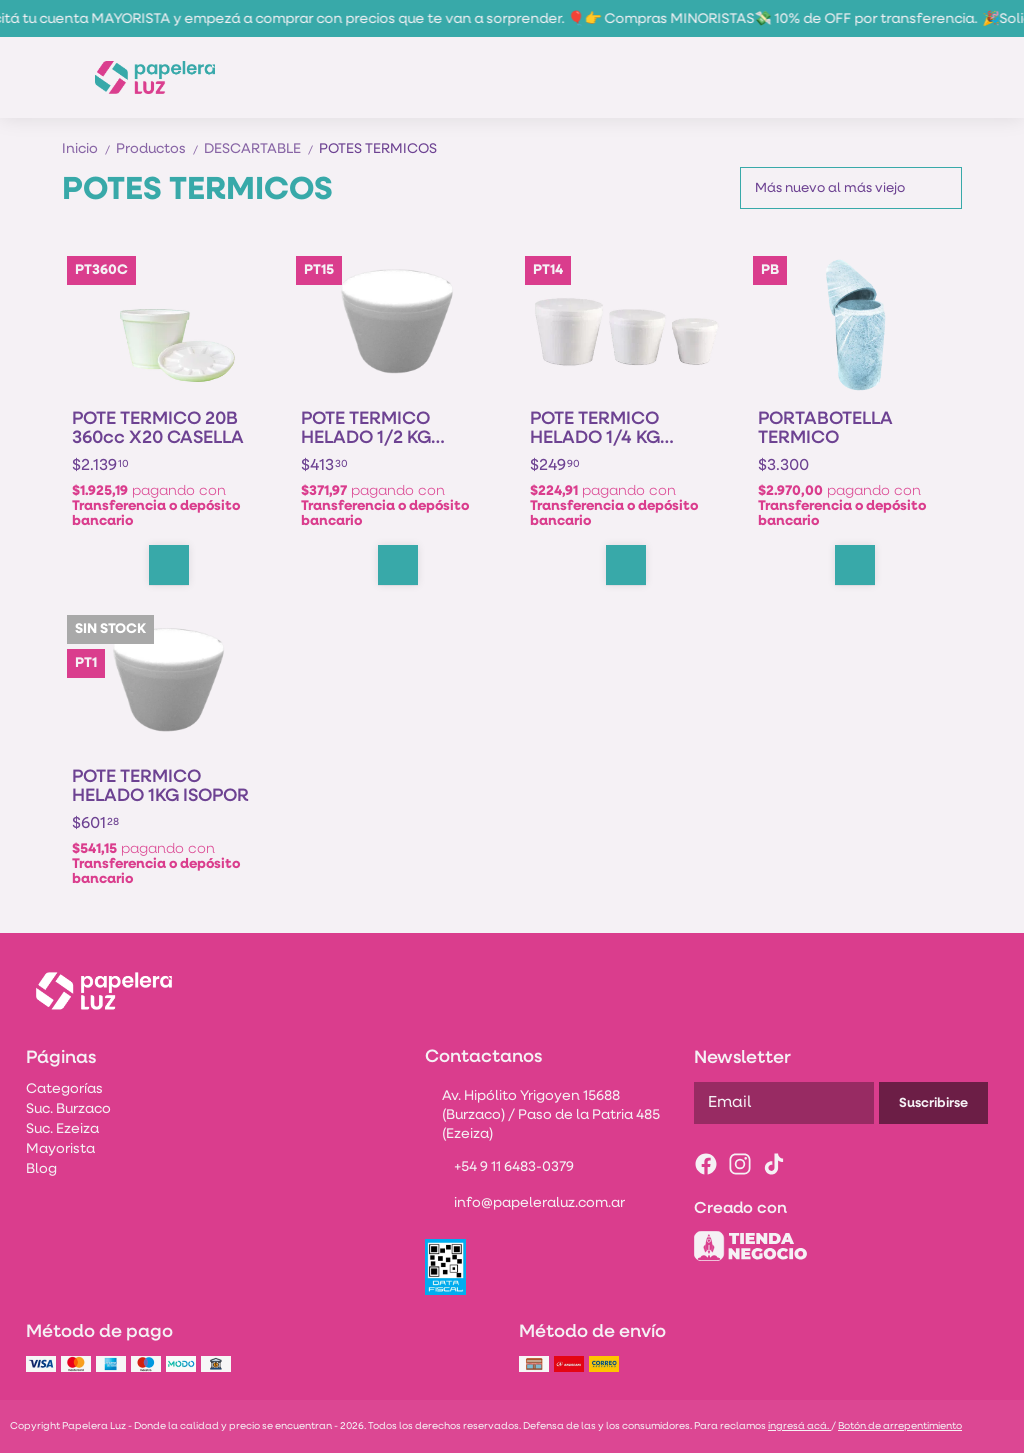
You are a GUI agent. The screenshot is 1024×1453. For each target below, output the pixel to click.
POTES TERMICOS (378, 149)
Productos (160, 149)
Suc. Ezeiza (62, 1129)
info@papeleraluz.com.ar (525, 1205)
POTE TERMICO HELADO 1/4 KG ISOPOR (595, 429)
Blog (41, 1169)
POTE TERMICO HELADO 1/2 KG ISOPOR (366, 429)
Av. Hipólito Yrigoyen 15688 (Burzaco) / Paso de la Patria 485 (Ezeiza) (542, 1115)
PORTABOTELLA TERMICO (825, 429)
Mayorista (60, 1149)
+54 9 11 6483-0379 (499, 1169)
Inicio (89, 149)
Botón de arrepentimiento (900, 1426)
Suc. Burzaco (68, 1109)
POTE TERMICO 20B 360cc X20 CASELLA (158, 429)
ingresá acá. (799, 1426)
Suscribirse (933, 1103)
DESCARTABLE (261, 149)
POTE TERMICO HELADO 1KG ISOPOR (160, 787)
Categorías (64, 1089)
